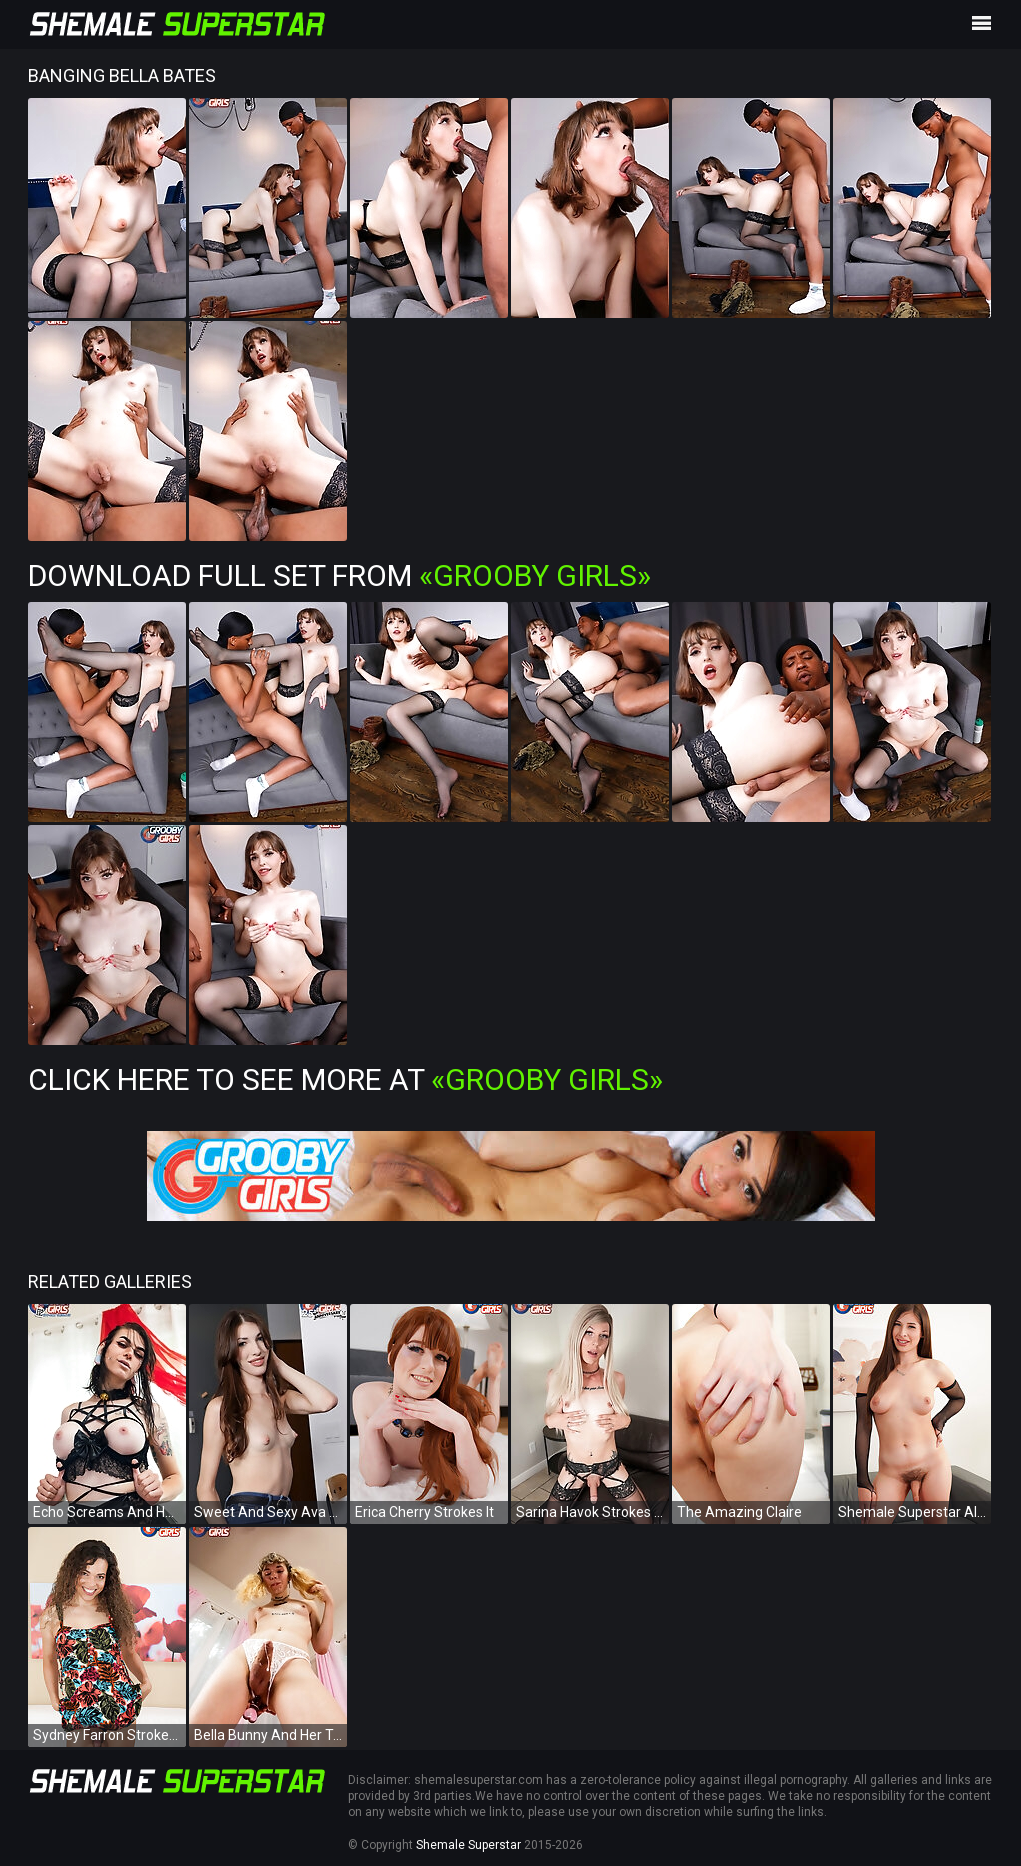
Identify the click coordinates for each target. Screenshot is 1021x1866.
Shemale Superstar (468, 1845)
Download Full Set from (339, 575)
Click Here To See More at (345, 1079)
